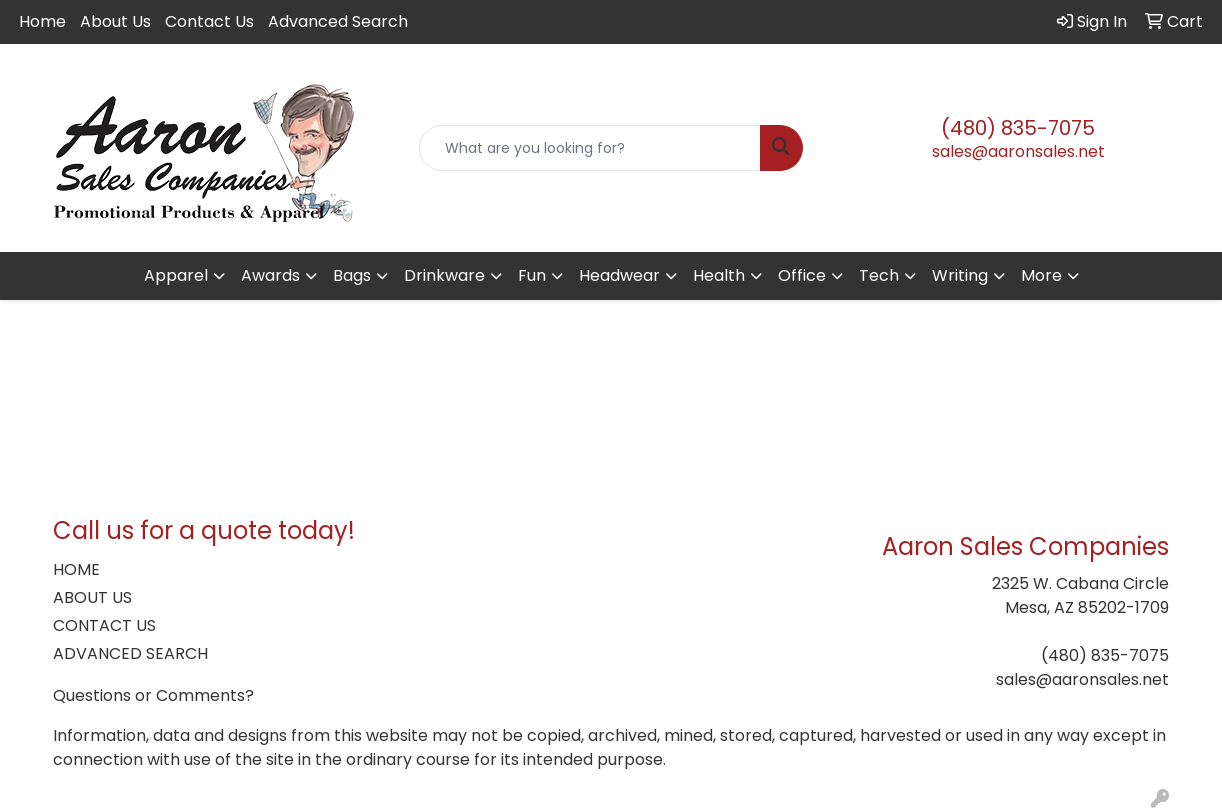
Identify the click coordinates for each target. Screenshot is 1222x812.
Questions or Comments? (153, 695)
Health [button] (719, 275)
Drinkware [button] (444, 275)
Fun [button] (532, 275)
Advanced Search (338, 21)
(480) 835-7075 (1018, 128)
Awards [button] (270, 275)
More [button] (1041, 275)
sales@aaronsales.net (1018, 151)
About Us (115, 21)
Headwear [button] (619, 275)
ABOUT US (92, 597)
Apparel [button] (176, 275)
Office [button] (802, 275)
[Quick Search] (589, 148)
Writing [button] (960, 275)
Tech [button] (879, 275)
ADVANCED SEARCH (130, 653)
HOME (76, 569)
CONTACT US (104, 625)
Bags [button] (352, 275)
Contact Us (209, 21)
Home (42, 21)
